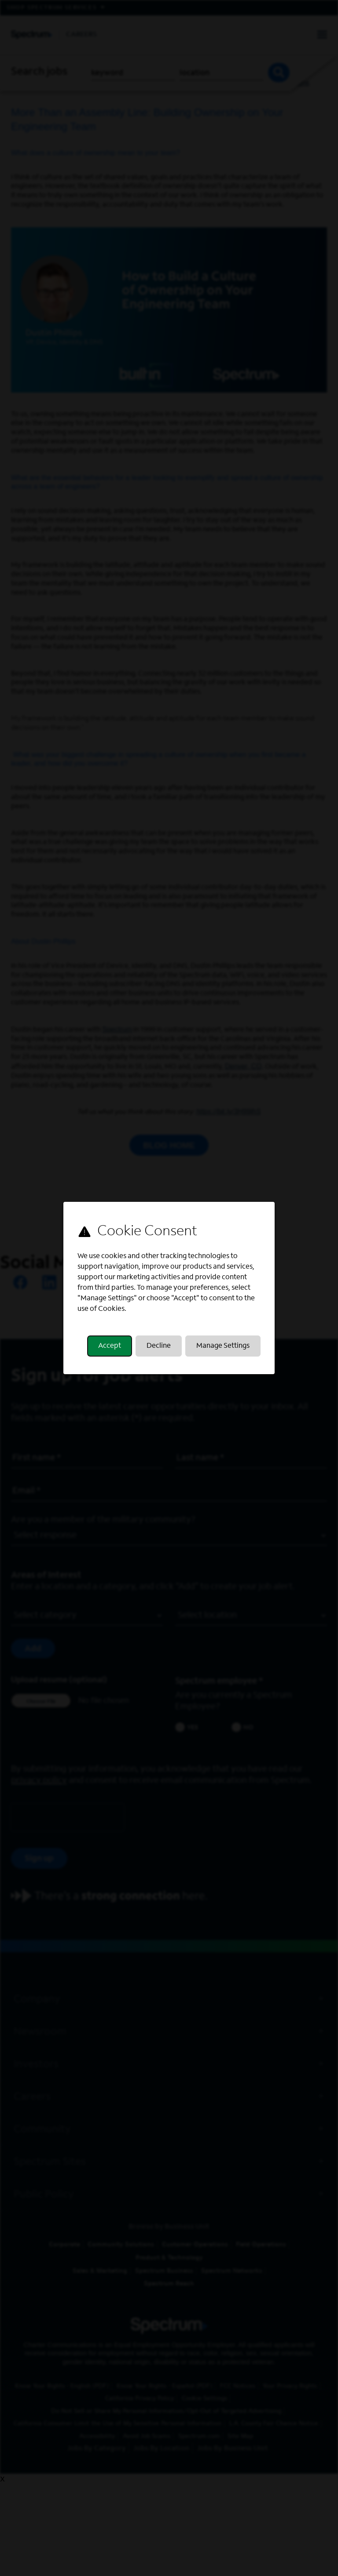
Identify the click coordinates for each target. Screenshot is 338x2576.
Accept (109, 1346)
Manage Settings (223, 1346)
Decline (159, 1346)
